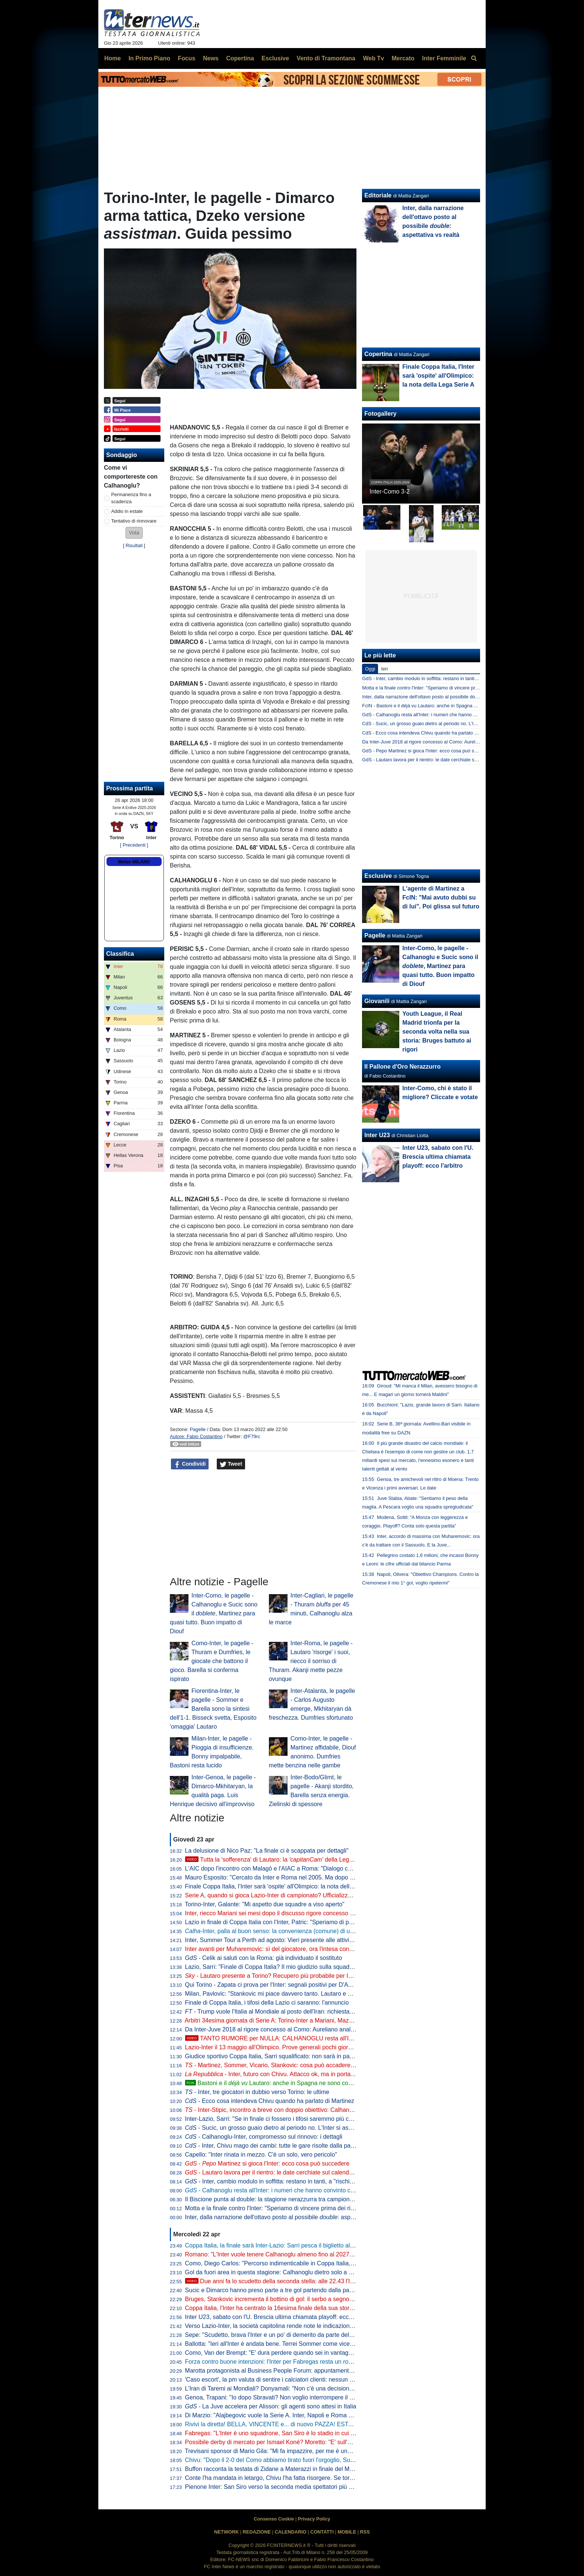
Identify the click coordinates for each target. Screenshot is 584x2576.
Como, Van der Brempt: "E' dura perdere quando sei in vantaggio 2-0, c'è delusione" (296, 2353)
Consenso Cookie (274, 2519)
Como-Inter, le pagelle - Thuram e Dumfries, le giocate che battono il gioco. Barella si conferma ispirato (211, 1661)
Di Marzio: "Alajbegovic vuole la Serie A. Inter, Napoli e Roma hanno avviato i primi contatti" (305, 2415)
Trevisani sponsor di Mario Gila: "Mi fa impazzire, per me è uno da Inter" (280, 2451)
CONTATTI (322, 2532)
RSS (365, 2532)
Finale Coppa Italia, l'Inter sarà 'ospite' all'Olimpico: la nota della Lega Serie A (287, 1886)
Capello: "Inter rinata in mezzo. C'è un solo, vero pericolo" (261, 2154)
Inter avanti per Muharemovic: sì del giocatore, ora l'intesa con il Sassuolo (282, 1949)
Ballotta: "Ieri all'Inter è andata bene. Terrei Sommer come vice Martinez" (281, 2344)
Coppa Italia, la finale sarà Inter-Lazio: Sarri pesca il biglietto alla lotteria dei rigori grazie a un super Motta (324, 2245)
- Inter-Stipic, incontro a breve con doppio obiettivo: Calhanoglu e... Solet (285, 2110)
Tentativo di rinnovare (134, 521)
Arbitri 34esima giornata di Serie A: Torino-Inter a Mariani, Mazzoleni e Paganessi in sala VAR (308, 2020)
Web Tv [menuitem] (373, 58)
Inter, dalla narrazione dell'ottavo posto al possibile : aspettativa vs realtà (289, 2217)
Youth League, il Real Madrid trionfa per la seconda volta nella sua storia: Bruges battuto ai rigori (436, 1032)
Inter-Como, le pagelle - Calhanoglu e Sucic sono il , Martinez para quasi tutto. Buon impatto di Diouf (213, 1613)
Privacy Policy (314, 2519)
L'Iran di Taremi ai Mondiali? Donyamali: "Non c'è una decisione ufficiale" (281, 2388)
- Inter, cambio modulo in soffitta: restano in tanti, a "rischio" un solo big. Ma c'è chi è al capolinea (319, 2181)
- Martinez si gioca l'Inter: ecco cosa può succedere (267, 2163)
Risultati (134, 545)
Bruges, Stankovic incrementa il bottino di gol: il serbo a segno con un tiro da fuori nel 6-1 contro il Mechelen (327, 2299)
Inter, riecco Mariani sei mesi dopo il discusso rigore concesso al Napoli (279, 1913)
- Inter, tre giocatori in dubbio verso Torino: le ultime (257, 2092)
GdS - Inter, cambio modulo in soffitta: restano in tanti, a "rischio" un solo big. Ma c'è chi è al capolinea (469, 678)
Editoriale (377, 195)
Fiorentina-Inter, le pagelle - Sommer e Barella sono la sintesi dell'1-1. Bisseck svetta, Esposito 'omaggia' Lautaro (213, 1709)
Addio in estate (127, 511)
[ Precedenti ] (134, 845)
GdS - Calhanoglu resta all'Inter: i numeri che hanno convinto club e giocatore (444, 714)
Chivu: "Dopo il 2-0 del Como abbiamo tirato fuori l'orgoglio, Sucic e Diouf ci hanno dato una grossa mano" (325, 2460)
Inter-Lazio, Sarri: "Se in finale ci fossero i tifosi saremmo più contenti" (277, 2119)
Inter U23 (377, 1135)
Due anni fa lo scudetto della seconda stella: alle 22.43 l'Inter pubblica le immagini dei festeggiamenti (325, 2281)
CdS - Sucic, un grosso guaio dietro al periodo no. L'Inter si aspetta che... (439, 723)
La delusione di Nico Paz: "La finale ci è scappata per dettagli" (267, 1850)
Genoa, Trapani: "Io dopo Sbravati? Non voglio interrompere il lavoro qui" (281, 2397)
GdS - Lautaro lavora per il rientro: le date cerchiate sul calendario (431, 759)
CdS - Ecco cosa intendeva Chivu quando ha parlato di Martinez (430, 733)
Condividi (190, 1464)
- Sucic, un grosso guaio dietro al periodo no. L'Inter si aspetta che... (281, 2128)
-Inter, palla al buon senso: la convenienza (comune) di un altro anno (283, 1931)
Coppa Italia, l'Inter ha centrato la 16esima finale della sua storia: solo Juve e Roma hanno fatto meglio (320, 2308)
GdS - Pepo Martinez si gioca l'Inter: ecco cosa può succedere (427, 751)
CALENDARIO (290, 2532)
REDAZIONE (257, 2532)
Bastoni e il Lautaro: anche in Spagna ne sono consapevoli (279, 2083)
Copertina (378, 354)
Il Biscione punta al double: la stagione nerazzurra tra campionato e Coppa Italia (290, 2199)
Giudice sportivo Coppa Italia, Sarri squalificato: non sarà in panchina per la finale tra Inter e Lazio (314, 2056)
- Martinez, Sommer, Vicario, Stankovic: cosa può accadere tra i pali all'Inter (289, 2065)
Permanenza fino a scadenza (131, 498)
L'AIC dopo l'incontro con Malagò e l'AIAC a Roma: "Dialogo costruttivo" (279, 1868)
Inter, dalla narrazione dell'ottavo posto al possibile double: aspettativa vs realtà (445, 696)
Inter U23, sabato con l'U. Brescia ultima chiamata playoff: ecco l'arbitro (279, 2317)
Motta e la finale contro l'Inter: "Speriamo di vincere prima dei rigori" (274, 2208)
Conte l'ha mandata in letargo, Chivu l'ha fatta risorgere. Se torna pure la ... (299, 2478)
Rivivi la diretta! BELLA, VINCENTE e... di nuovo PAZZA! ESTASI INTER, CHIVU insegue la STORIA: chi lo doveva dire (343, 2424)
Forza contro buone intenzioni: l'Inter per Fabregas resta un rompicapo (278, 2361)
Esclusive (378, 876)
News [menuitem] (211, 58)
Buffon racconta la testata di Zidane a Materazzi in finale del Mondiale (277, 2469)
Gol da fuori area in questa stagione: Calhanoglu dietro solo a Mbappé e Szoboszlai (295, 2272)
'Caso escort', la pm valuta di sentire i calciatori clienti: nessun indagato (278, 2379)
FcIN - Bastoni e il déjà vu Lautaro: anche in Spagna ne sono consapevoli (439, 705)
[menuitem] (474, 58)
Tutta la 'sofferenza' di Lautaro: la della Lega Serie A (279, 1859)
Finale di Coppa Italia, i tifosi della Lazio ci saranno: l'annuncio (267, 2002)
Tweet (231, 1464)
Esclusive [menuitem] (275, 58)
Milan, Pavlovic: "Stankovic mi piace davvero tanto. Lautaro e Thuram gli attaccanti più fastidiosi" (312, 1993)
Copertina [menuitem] (240, 58)
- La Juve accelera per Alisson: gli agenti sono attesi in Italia (270, 2406)
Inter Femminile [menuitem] (444, 58)
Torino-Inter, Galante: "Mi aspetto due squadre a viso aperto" (265, 1904)
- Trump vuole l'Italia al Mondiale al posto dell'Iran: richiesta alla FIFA (280, 2011)
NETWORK (226, 2532)
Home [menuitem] (112, 58)
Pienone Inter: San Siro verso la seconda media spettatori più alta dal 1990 (284, 2487)
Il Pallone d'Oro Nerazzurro (402, 1066)
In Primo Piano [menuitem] (149, 58)
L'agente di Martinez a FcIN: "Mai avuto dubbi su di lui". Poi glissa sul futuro (440, 897)
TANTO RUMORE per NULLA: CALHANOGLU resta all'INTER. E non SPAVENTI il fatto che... (316, 2038)
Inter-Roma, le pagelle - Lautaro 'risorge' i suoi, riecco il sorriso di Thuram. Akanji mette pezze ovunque (311, 1661)
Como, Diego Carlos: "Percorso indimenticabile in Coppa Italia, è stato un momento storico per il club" (319, 2263)
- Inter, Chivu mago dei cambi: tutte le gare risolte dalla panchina (276, 2145)
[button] (134, 533)
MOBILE (346, 2532)
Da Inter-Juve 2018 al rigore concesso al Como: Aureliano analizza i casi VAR (287, 2029)
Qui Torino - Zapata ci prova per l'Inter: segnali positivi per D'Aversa (274, 1985)
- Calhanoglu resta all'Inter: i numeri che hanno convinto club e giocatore (287, 2190)
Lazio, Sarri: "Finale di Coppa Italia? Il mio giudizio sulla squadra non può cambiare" (295, 1967)
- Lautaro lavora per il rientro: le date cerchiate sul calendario (272, 2172)
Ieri (384, 669)
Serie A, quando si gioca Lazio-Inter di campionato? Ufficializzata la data (280, 1895)
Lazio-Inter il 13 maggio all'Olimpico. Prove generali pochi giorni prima (277, 2047)
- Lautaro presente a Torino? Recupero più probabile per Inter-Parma (281, 1976)
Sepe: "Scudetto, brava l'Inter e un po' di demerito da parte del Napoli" (277, 2335)
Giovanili (377, 1001)
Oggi (370, 669)
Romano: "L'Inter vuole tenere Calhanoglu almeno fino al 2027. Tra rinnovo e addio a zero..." (307, 2254)
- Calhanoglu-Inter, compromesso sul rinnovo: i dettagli (263, 2137)
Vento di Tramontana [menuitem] (326, 58)
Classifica (120, 954)
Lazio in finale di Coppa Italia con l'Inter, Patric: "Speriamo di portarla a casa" (286, 1922)
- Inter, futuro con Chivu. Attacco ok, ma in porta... (270, 2074)
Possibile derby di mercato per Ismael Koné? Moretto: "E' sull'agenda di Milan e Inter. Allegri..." (309, 2442)
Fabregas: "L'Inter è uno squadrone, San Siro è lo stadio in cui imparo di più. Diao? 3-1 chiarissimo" (316, 2433)
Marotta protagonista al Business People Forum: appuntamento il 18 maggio (285, 2370)
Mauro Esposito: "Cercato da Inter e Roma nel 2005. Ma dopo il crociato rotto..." (290, 1877)
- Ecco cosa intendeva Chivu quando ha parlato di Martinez (269, 2101)
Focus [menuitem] (186, 58)
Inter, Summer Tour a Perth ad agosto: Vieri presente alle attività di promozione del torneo (303, 1940)
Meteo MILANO (134, 862)
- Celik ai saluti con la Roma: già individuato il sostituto (263, 1958)
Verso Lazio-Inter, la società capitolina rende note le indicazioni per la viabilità (287, 2326)
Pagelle (198, 1429)
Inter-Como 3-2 (389, 491)
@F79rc (251, 1436)
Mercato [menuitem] (402, 58)
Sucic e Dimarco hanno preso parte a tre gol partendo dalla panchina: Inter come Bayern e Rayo (312, 2290)
